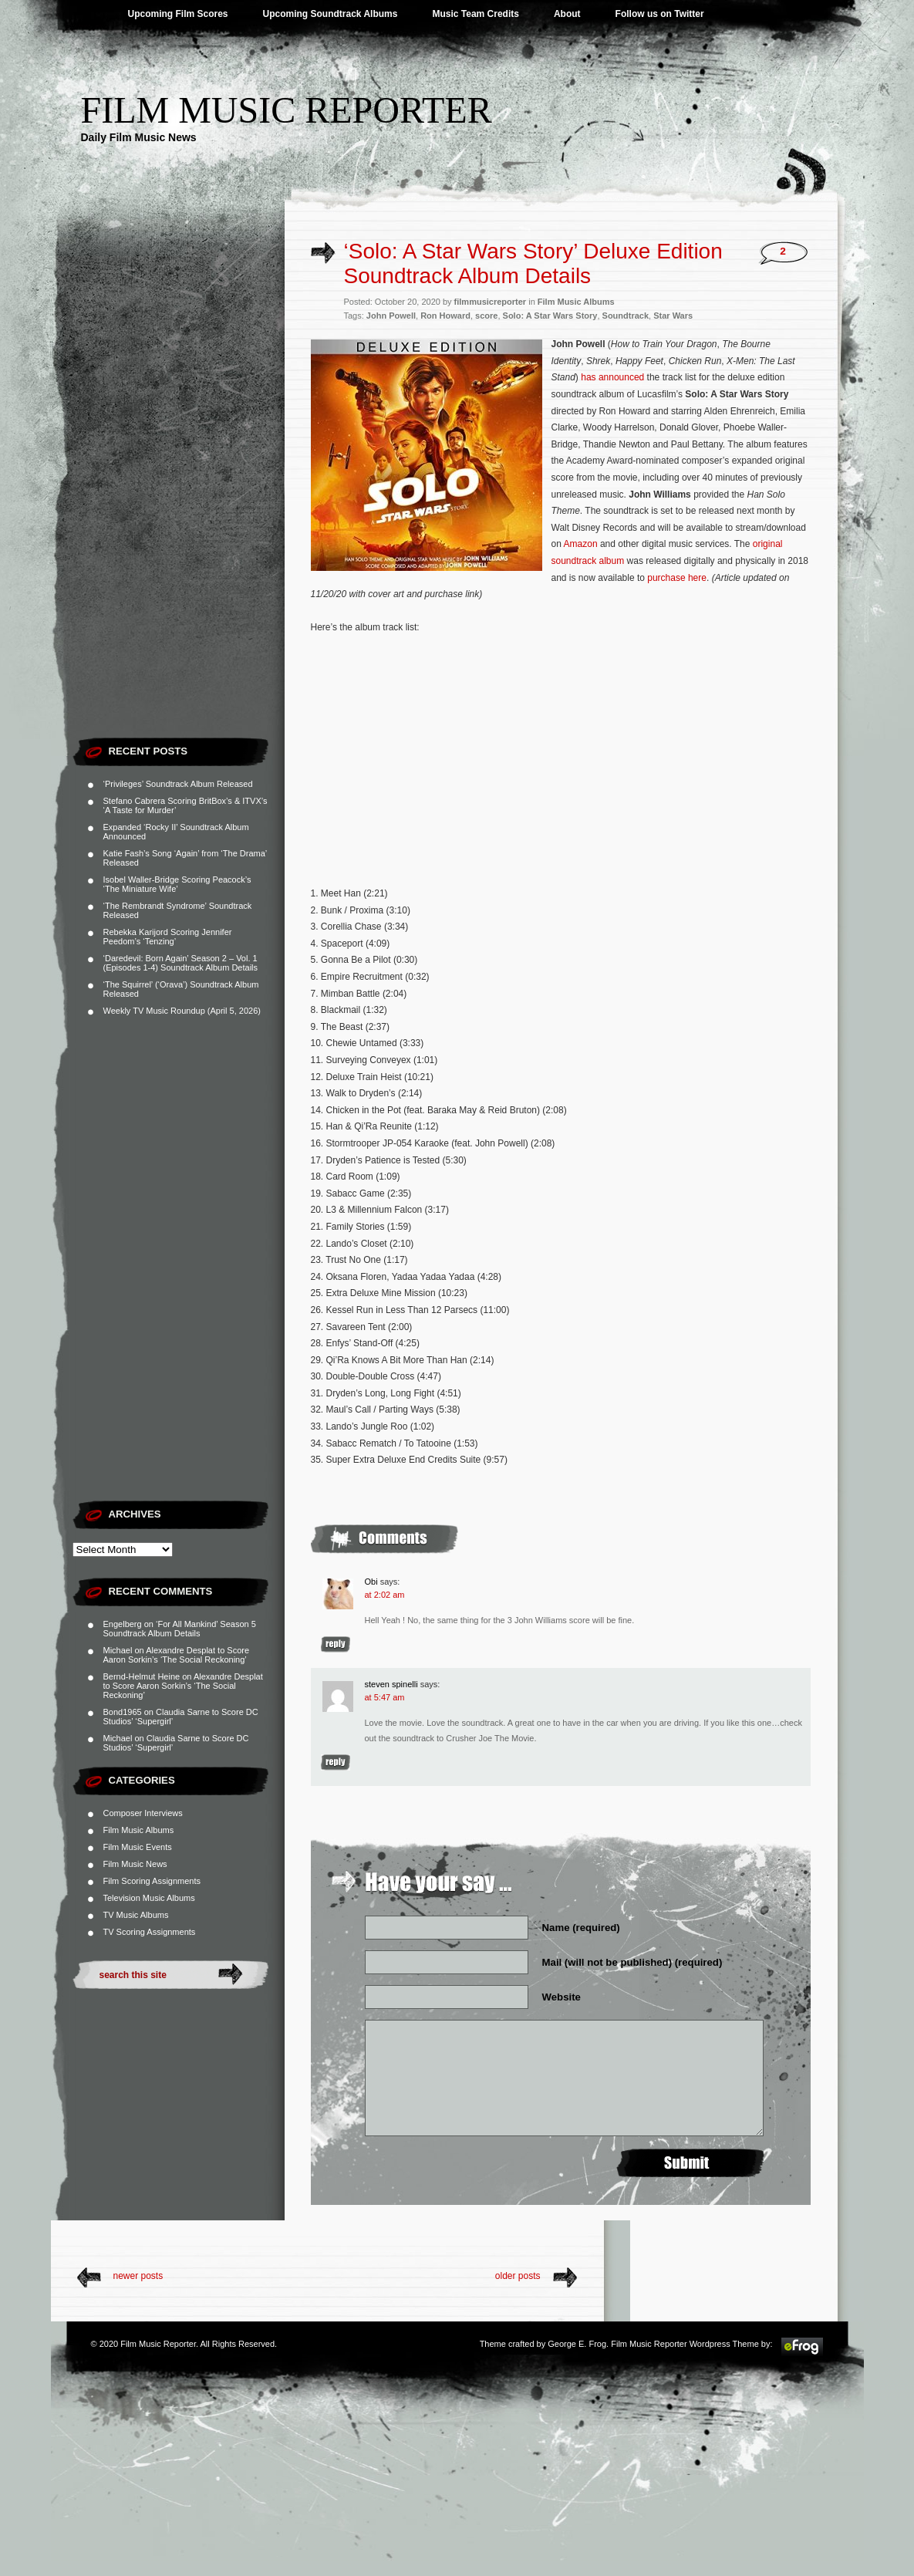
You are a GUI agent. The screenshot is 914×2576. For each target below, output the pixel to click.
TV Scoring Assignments (149, 1931)
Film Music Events (137, 1847)
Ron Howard (445, 315)
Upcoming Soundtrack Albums (330, 13)
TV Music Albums (136, 1914)
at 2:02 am (385, 1594)
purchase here (677, 577)
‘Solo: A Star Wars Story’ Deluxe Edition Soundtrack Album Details (533, 263)
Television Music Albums (149, 1897)
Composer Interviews (143, 1813)
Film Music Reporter (286, 109)
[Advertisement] (179, 497)
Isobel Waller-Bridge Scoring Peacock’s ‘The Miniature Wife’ (177, 884)
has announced (612, 377)
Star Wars (673, 315)
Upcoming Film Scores (178, 13)
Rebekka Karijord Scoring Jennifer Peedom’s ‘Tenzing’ (167, 936)
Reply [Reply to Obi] (335, 1644)
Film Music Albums (138, 1830)
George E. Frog (577, 2343)
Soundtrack (625, 315)
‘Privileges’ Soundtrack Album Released (178, 783)
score (486, 315)
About (567, 13)
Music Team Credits (475, 13)
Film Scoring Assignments (152, 1881)
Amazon (581, 543)
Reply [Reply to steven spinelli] (335, 1762)
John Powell (391, 315)
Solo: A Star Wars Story (550, 315)
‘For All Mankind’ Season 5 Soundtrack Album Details (179, 1628)
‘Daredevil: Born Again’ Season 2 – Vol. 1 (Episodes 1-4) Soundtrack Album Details (180, 963)
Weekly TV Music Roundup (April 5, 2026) (182, 1010)
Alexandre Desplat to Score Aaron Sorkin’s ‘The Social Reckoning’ (176, 1655)
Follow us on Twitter (660, 13)
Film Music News (135, 1864)
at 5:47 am (385, 1697)
